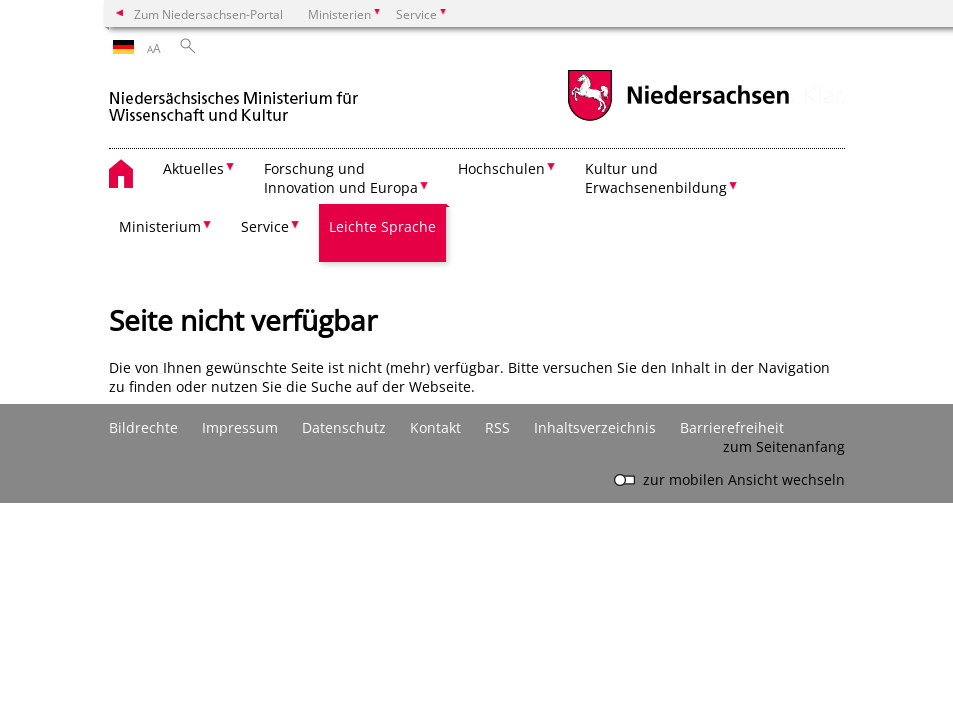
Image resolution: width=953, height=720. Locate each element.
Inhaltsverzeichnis (595, 427)
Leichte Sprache (382, 226)
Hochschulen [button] (501, 168)
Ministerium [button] (160, 226)
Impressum (240, 427)
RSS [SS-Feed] (497, 427)
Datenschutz (344, 427)
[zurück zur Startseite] (234, 98)
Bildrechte (143, 427)
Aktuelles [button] (193, 168)
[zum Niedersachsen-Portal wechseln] (678, 118)
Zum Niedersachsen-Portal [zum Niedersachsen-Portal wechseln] (208, 14)
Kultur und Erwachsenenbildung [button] (656, 178)
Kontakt (435, 427)
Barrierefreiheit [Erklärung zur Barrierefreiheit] (732, 427)
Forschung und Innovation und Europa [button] (341, 178)
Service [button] (265, 226)
